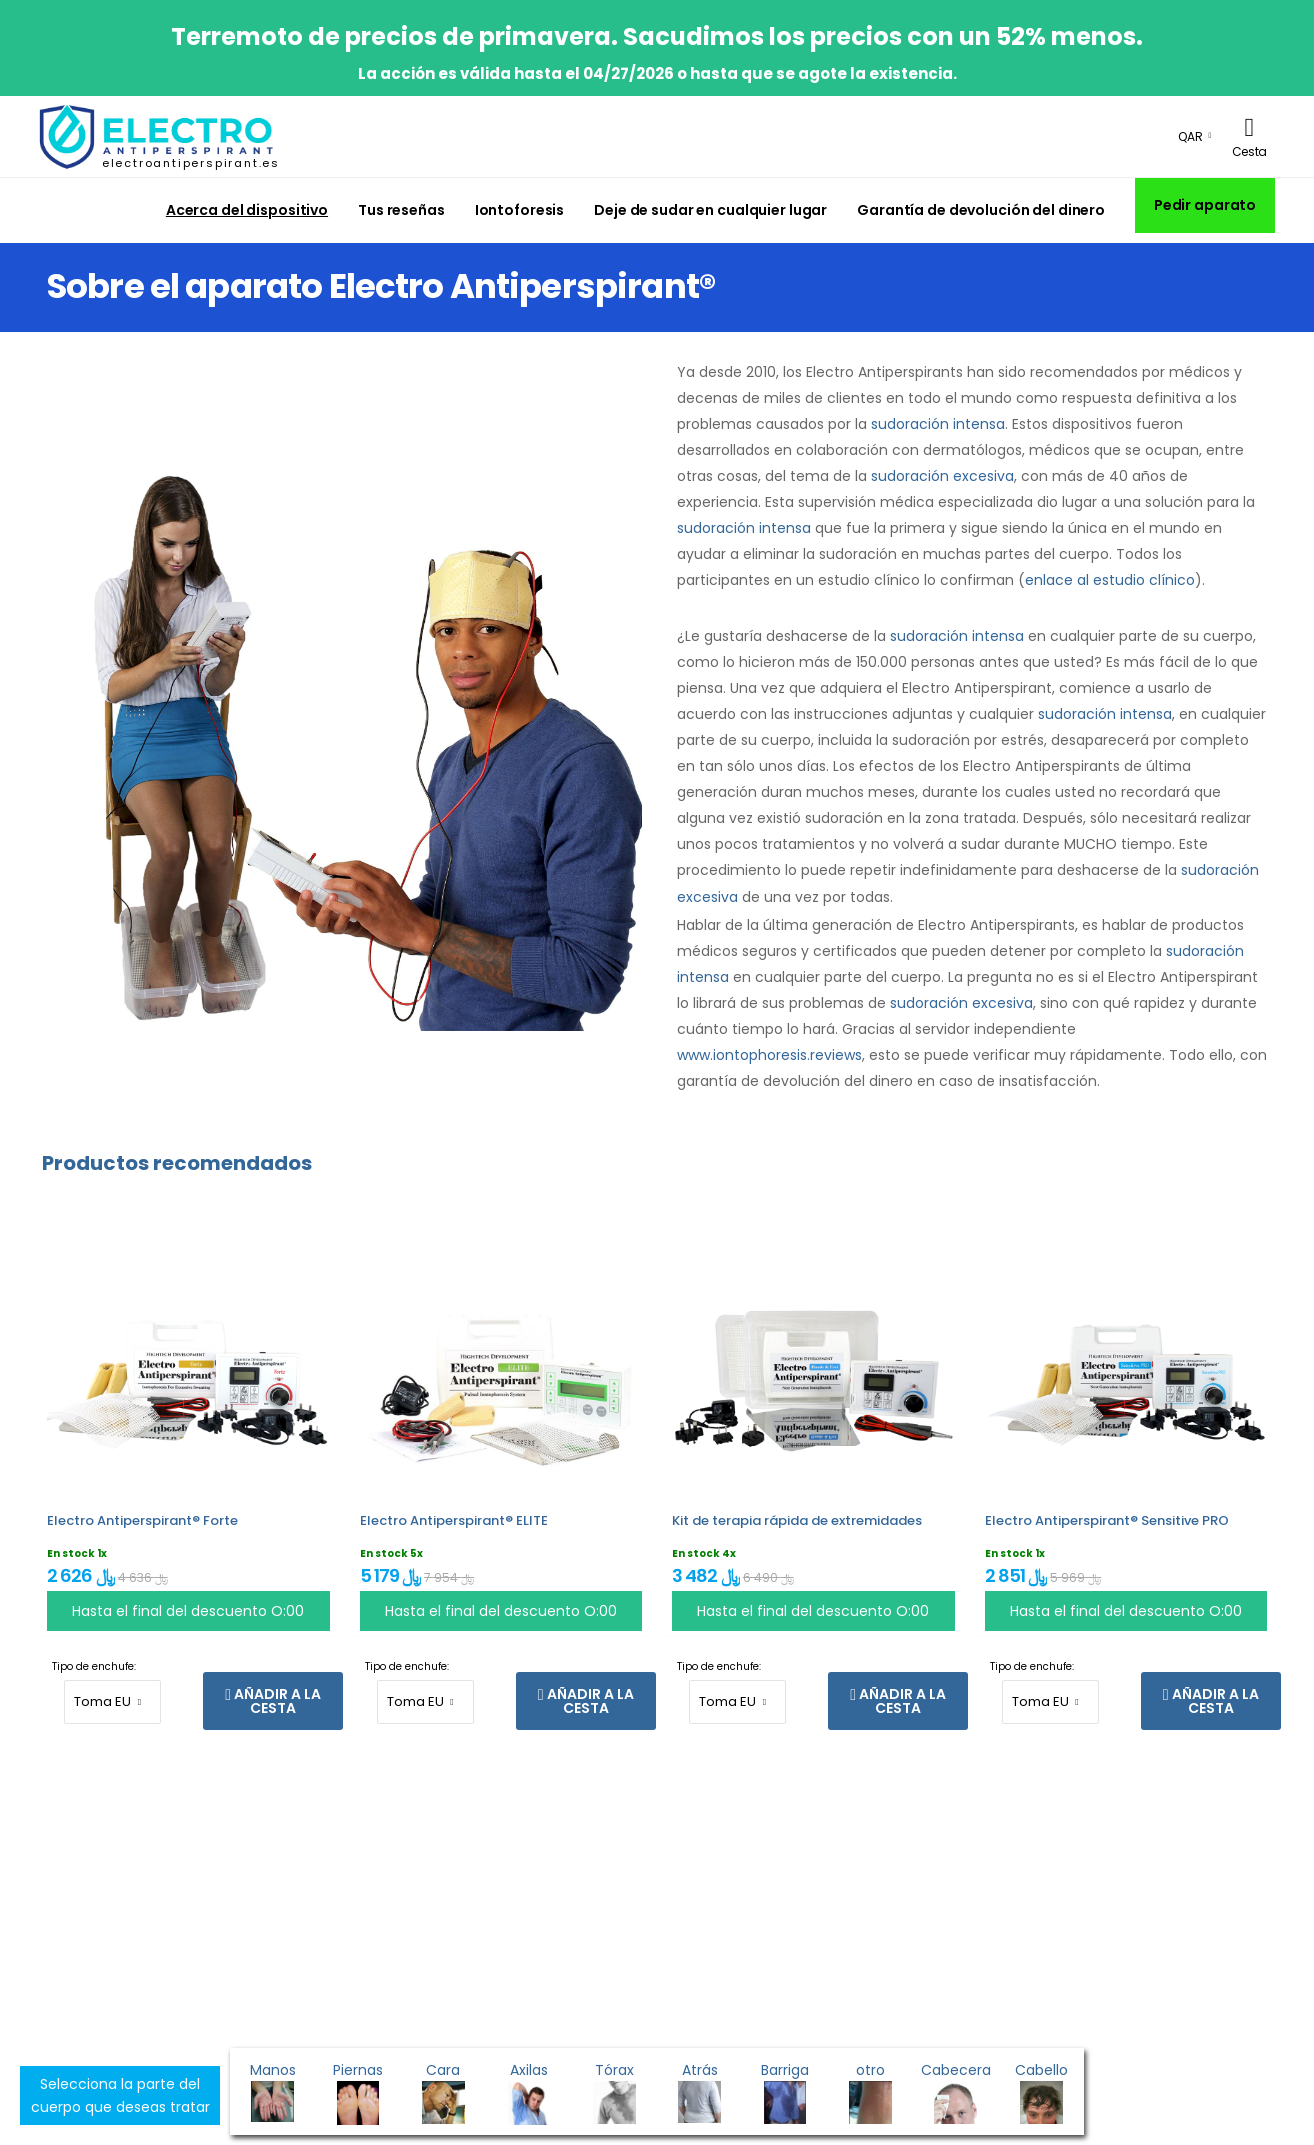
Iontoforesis (520, 210)
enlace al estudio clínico (1110, 580)
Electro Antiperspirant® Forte (142, 1520)
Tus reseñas (401, 210)
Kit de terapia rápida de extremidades (797, 1520)
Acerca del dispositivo (247, 210)
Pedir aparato (1205, 205)
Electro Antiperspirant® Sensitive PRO (1107, 1520)
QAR (1190, 136)
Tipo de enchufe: (94, 1666)
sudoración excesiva (942, 476)
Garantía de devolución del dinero (981, 210)
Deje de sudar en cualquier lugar (710, 210)
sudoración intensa (938, 424)
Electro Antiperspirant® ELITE (454, 1520)
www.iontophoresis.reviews (769, 1055)
